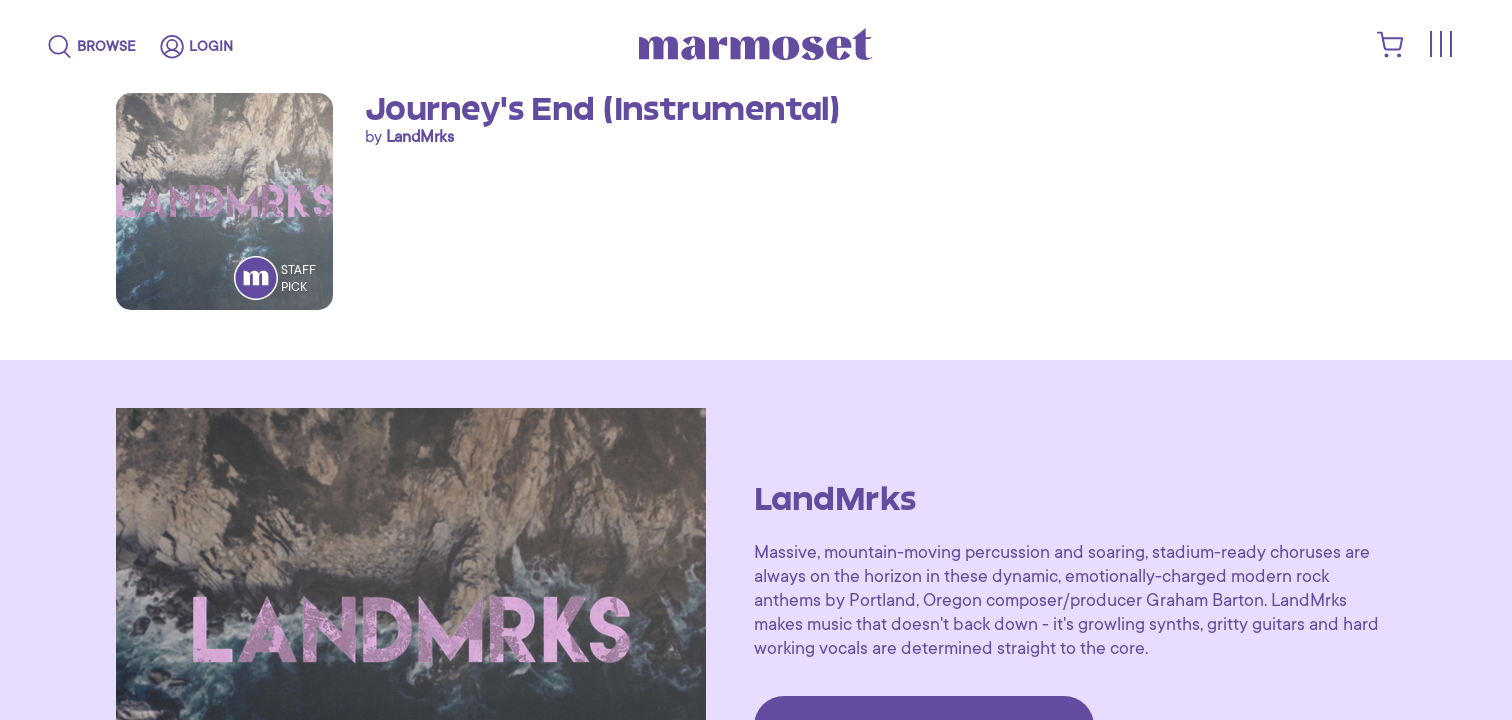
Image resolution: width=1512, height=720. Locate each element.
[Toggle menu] (1440, 45)
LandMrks (420, 137)
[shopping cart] (1390, 53)
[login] (196, 47)
